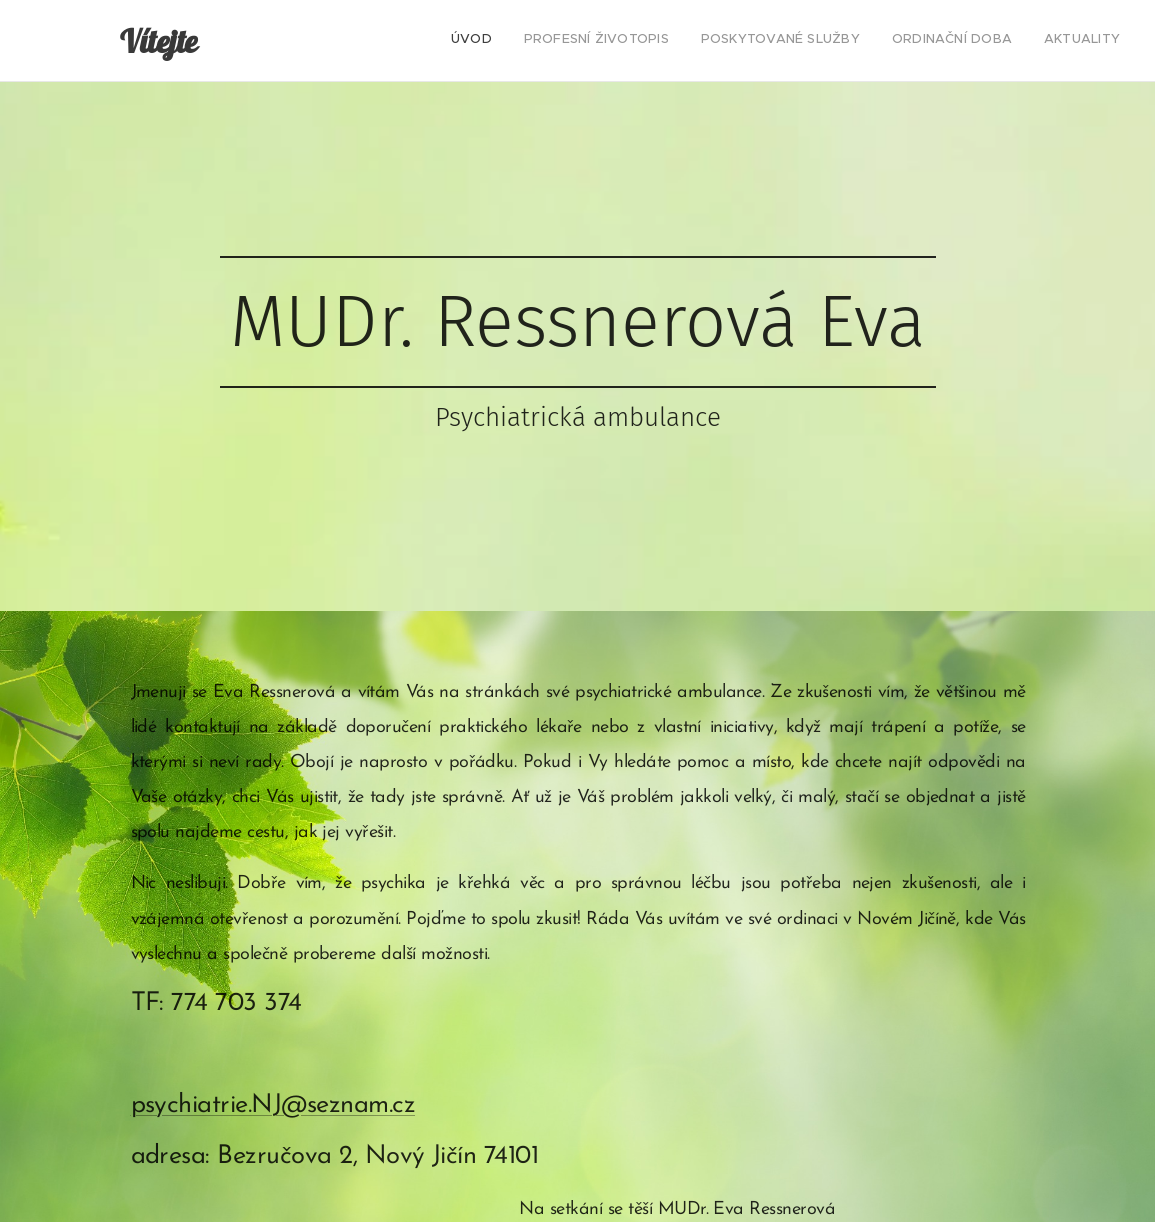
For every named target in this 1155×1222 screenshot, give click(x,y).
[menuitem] (997, 41)
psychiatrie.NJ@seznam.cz (272, 1105)
